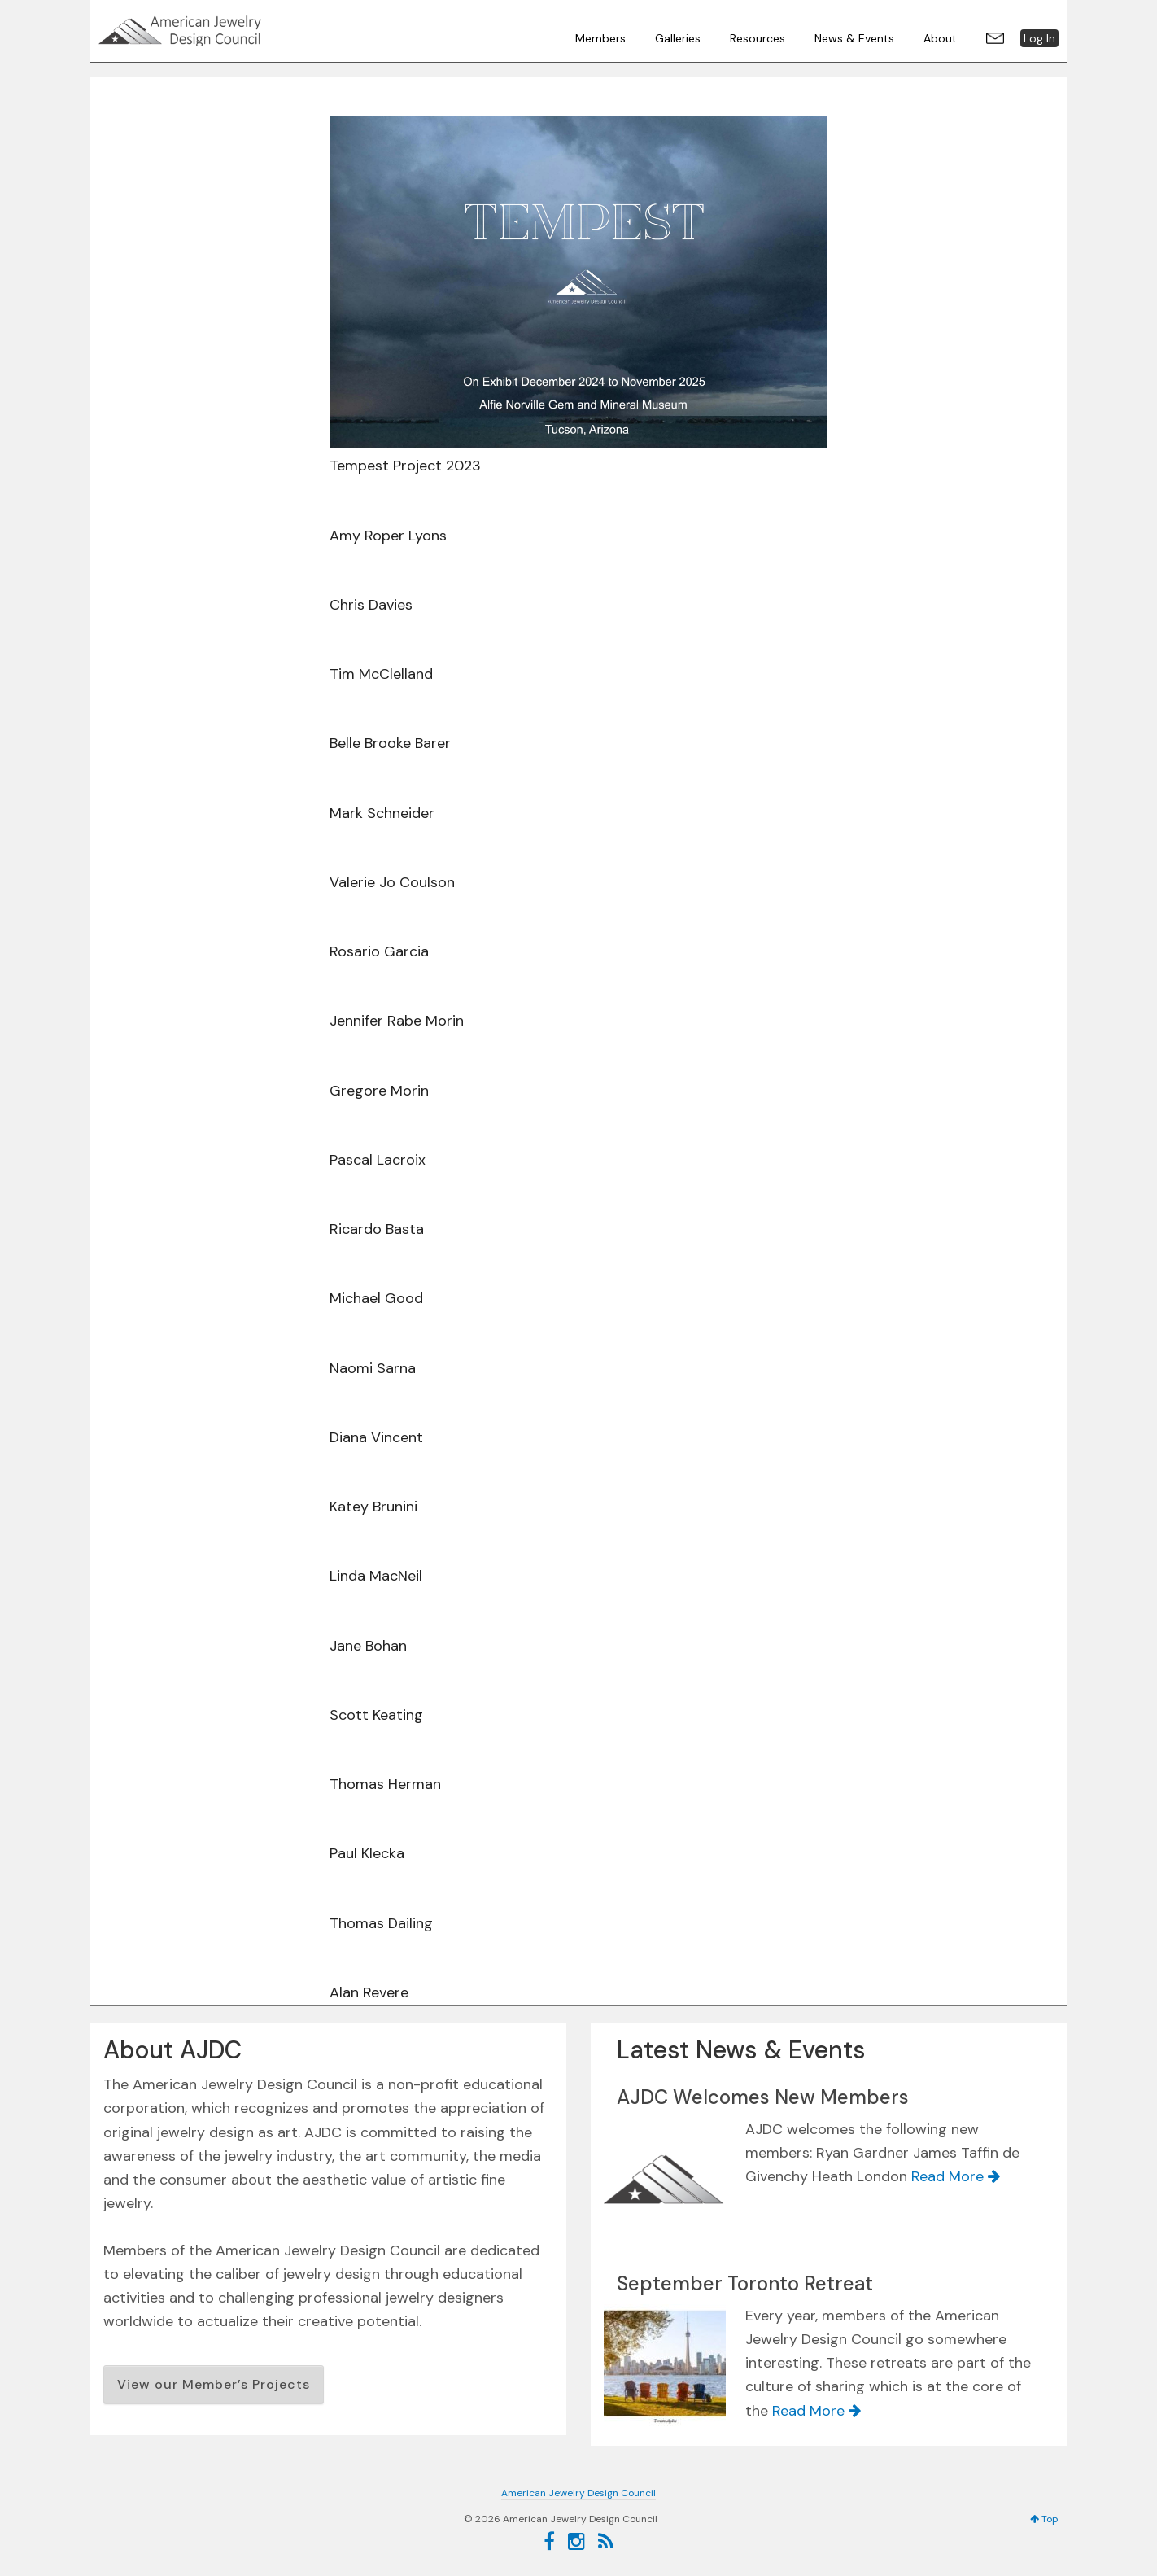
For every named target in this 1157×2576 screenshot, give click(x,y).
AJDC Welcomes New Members (763, 2097)
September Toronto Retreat (745, 2283)
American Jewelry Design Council (220, 30)
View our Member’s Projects (213, 2384)
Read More (955, 2176)
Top (1044, 2519)
